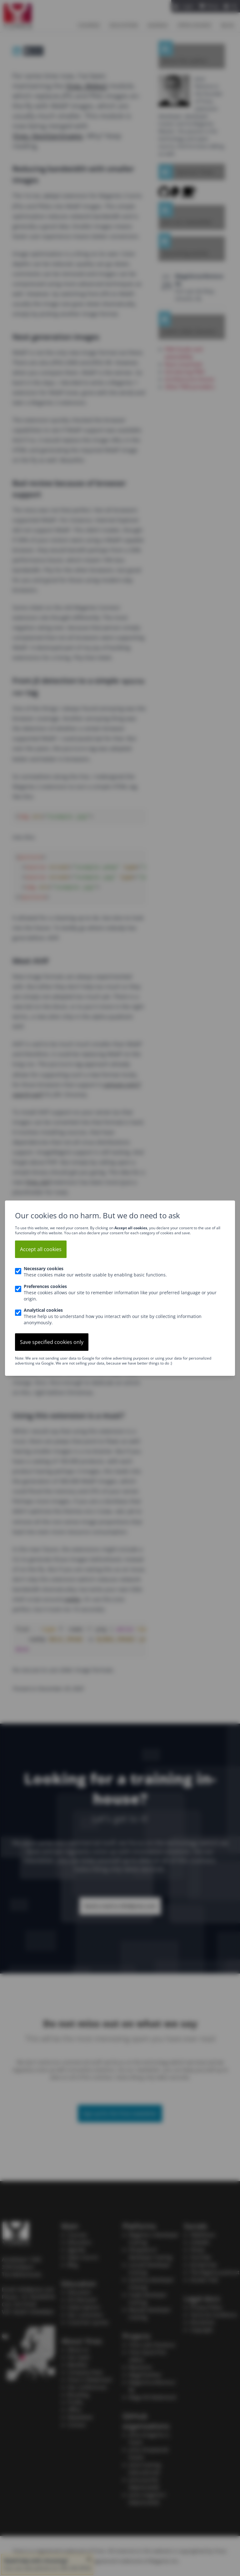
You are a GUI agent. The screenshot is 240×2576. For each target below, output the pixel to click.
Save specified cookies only (51, 1342)
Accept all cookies (41, 1249)
